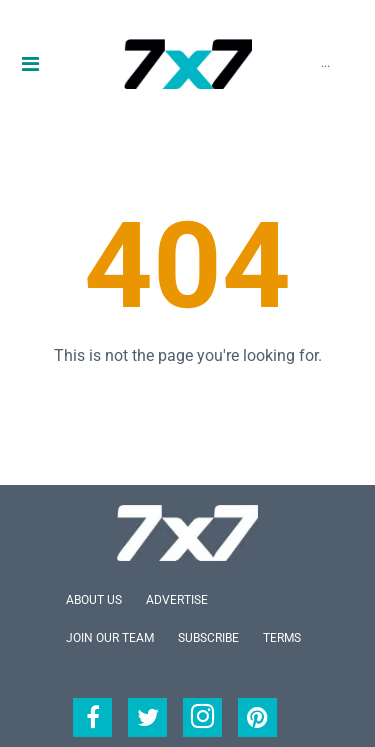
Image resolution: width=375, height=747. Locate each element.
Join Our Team (110, 638)
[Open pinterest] (257, 717)
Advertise (177, 600)
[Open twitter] (147, 717)
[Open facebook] (92, 717)
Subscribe (208, 638)
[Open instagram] (202, 717)
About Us (94, 600)
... (325, 62)
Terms (282, 638)
